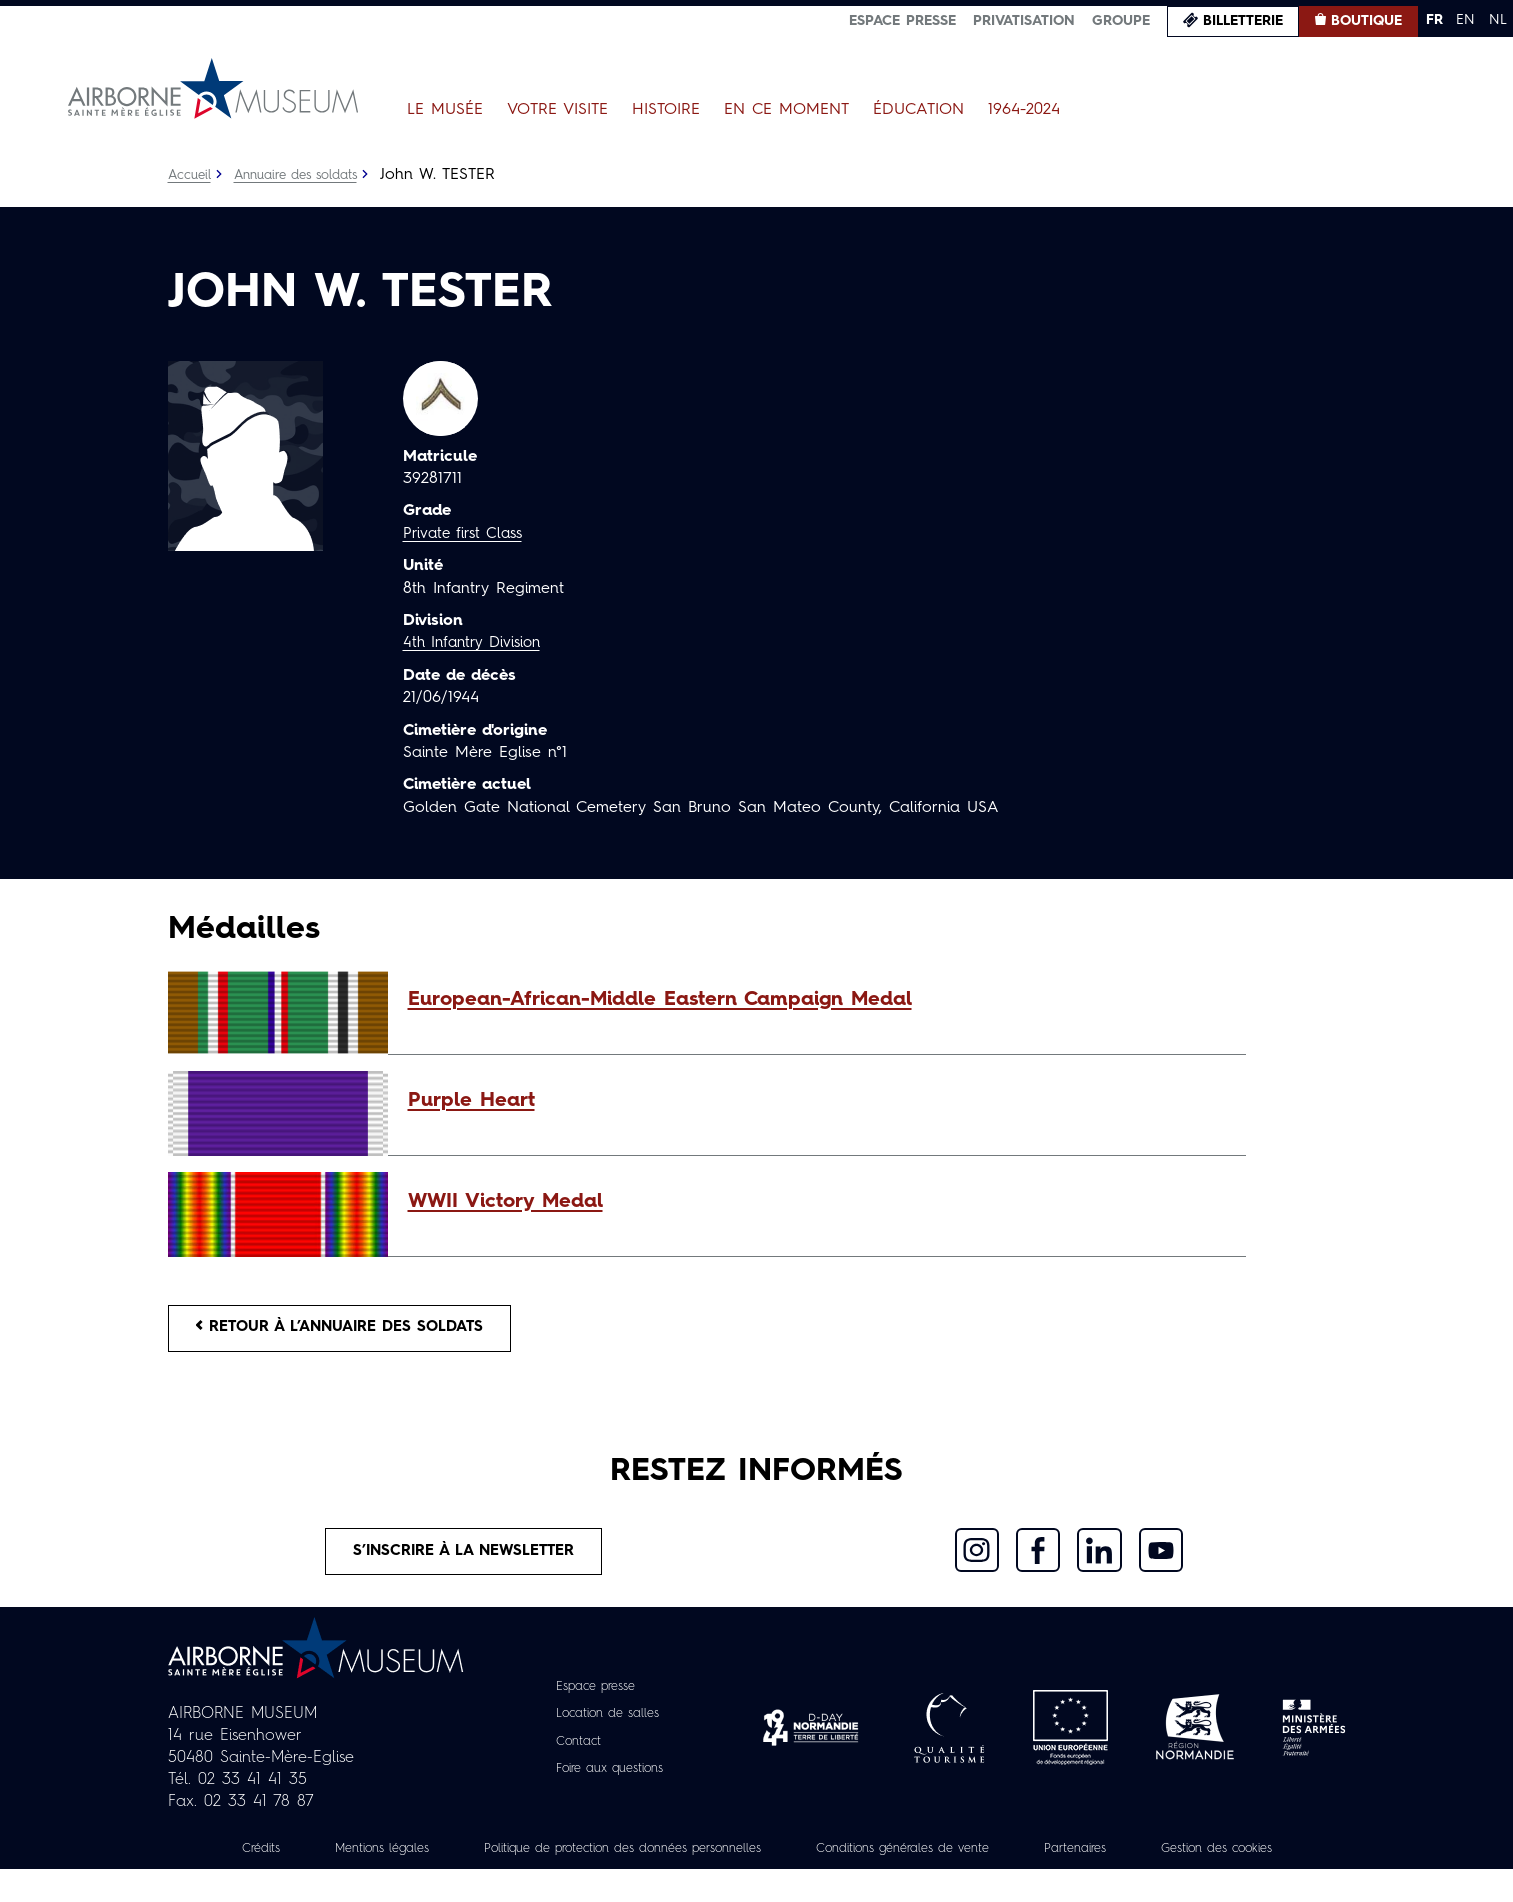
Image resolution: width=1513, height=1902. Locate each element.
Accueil (191, 175)
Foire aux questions (609, 1779)
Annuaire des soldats (307, 175)
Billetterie (1243, 21)
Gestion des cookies (757, 1881)
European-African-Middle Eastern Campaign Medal (660, 1000)
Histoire (666, 110)
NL (1498, 20)
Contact (572, 1752)
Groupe (1121, 21)
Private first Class (467, 534)
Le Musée (445, 110)
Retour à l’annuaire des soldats (353, 1331)
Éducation (918, 110)
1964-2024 (1024, 110)
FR (1434, 20)
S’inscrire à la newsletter (464, 1560)
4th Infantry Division (477, 643)
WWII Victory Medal (505, 1202)
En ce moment (786, 110)
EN (1465, 20)
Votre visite (557, 110)
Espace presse (902, 21)
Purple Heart (471, 1101)
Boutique (1366, 21)
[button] (817, 1000)
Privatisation (1024, 21)
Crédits (295, 1859)
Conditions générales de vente (1014, 1859)
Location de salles (606, 1725)
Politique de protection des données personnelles (698, 1859)
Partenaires (1205, 1859)
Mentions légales (427, 1859)
